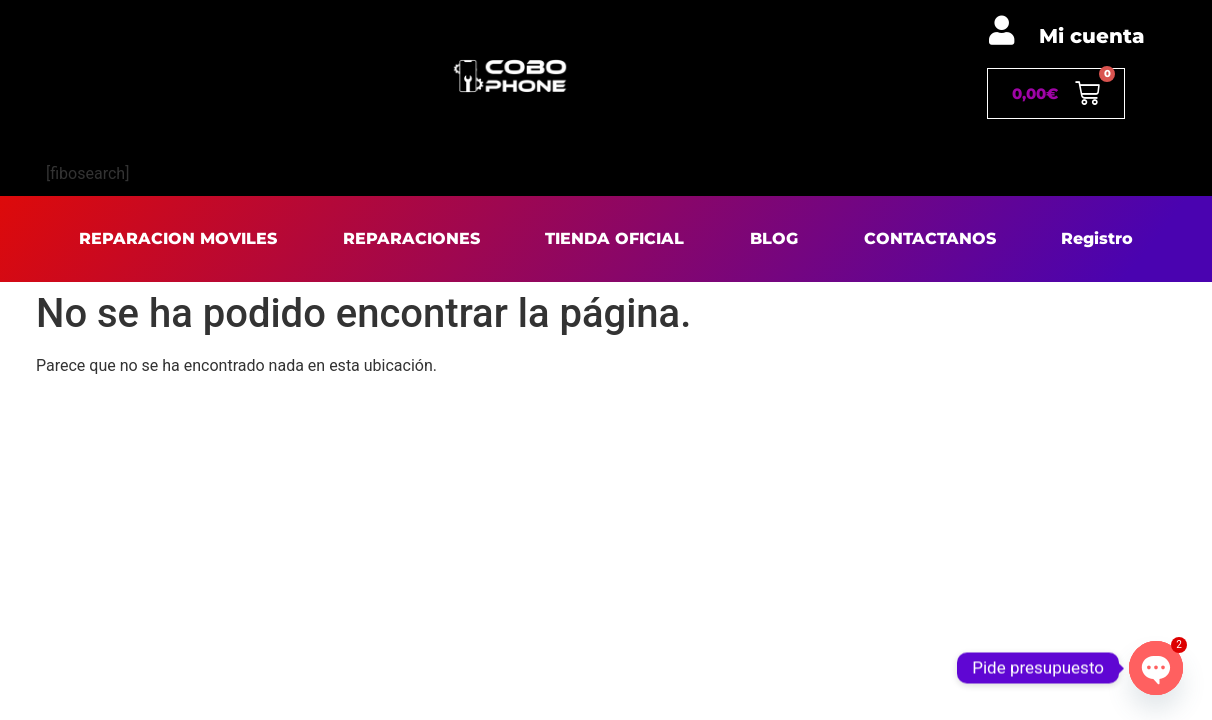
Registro (1097, 238)
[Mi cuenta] (1001, 30)
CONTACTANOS (930, 238)
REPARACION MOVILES (178, 238)
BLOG (774, 238)
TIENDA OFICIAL (614, 238)
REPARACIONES (411, 238)
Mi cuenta (1092, 36)
